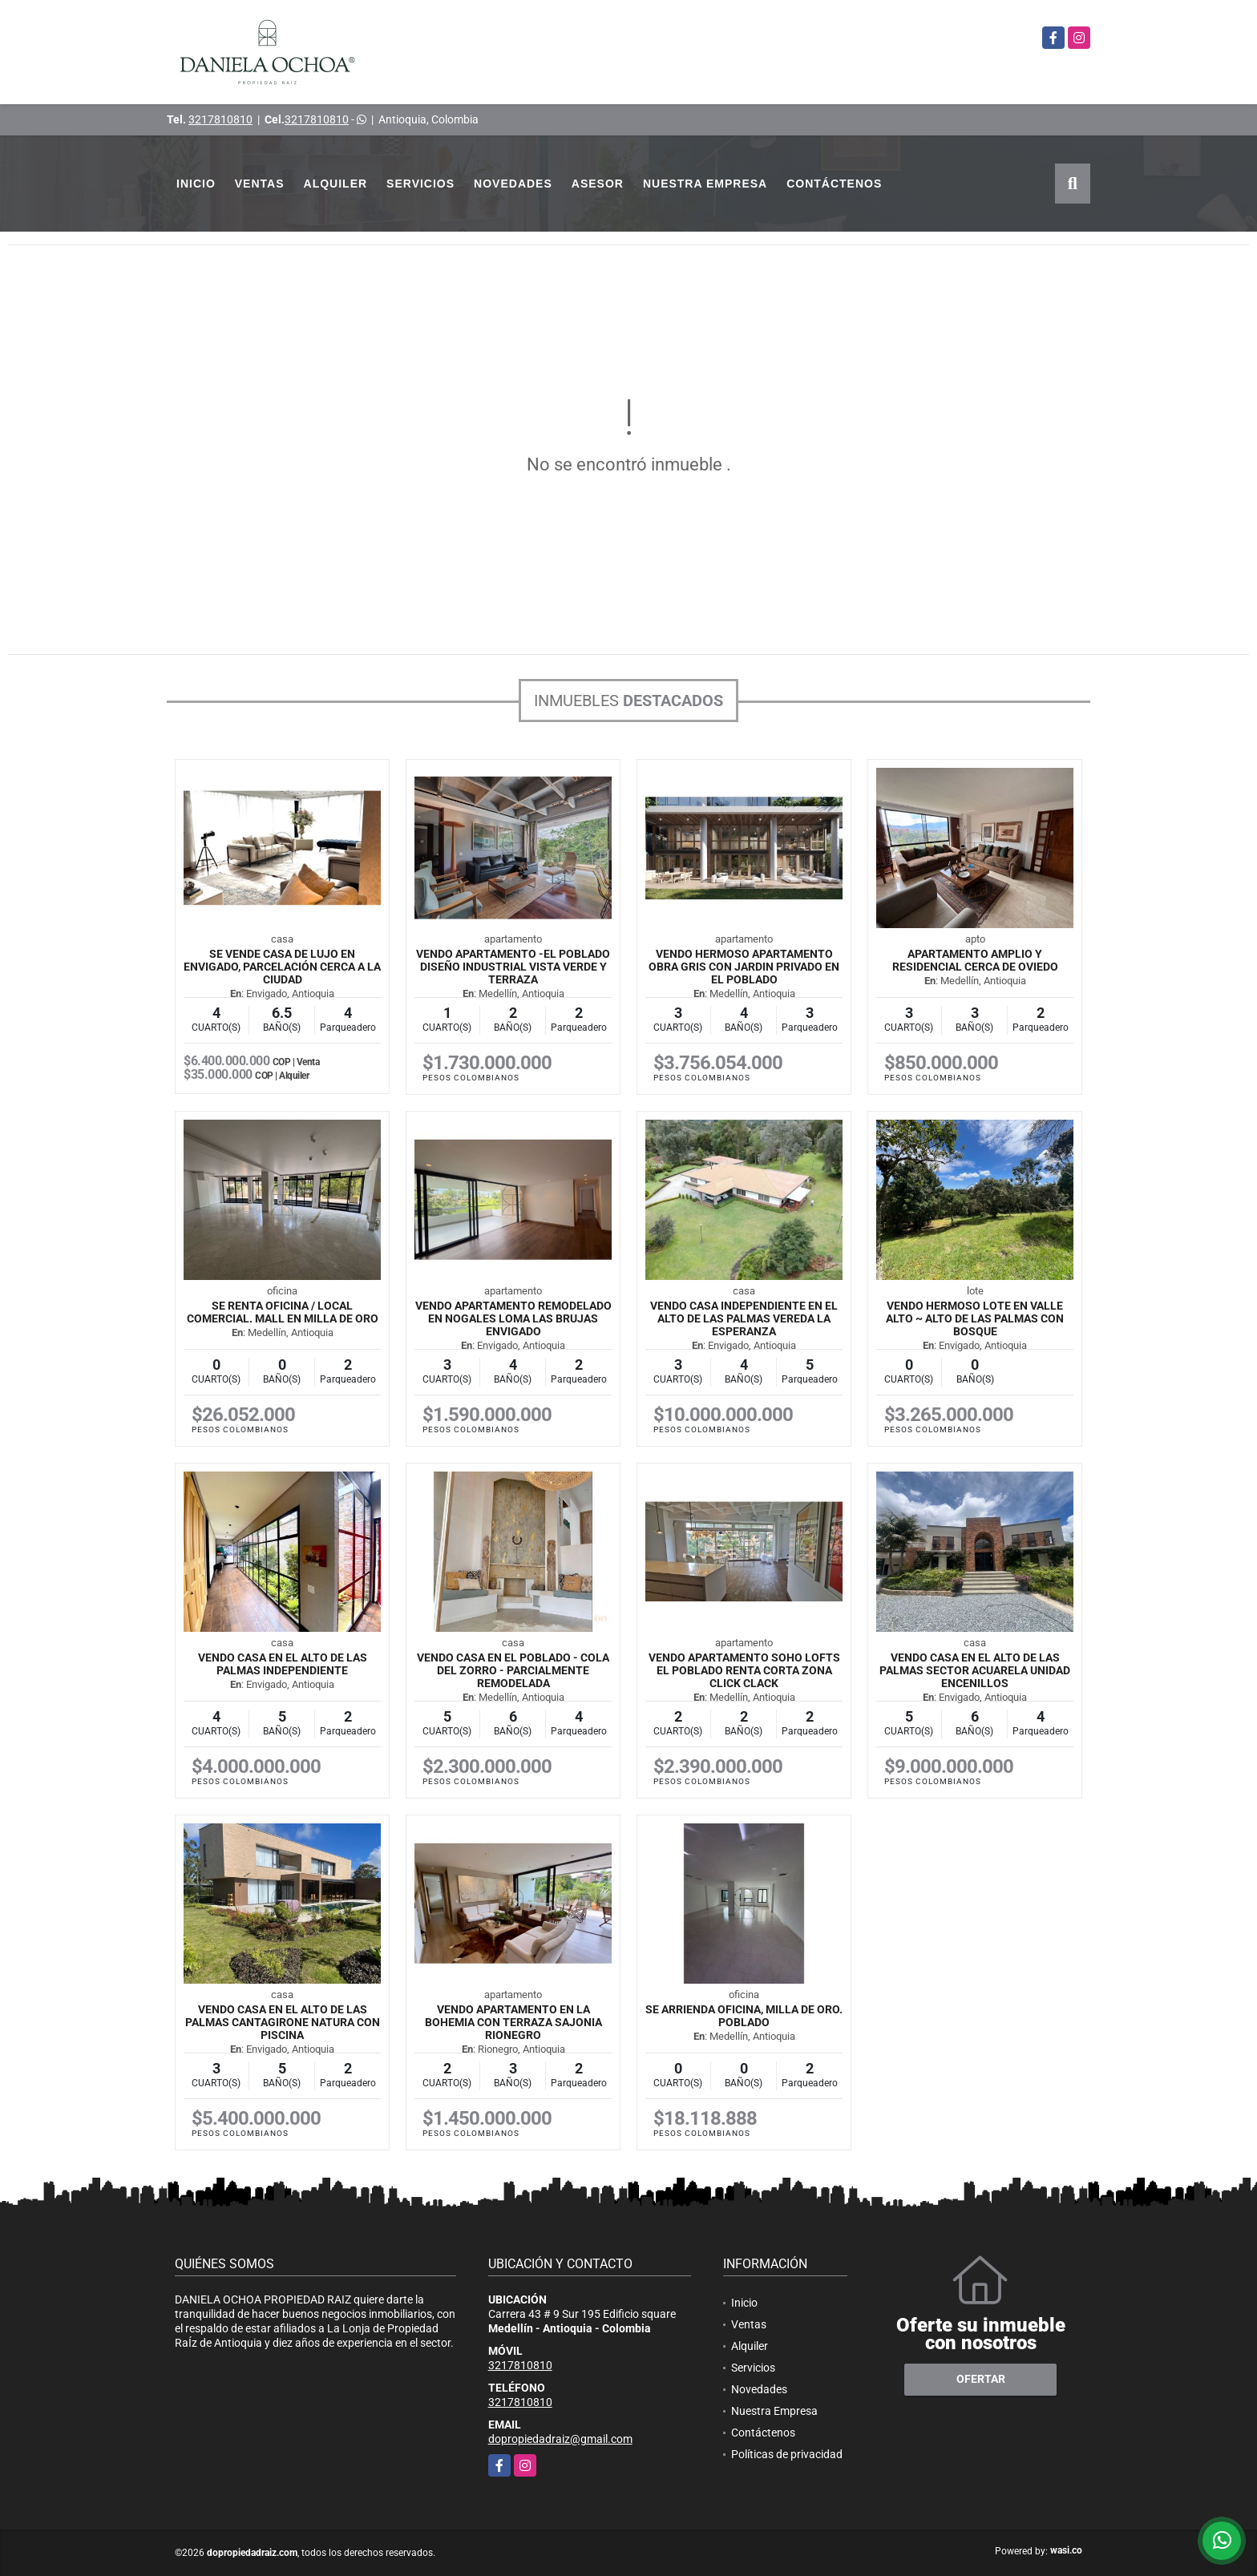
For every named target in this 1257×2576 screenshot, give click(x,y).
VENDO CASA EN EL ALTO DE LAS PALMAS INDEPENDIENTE (282, 1664)
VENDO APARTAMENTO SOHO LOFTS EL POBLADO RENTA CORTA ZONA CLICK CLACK (744, 1670)
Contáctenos (834, 183)
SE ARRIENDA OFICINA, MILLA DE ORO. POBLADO (744, 2016)
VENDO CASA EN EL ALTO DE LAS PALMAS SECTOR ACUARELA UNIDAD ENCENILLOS (974, 1670)
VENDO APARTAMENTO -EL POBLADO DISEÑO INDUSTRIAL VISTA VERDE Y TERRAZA (513, 966)
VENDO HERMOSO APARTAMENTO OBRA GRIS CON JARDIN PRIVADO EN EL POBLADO (744, 966)
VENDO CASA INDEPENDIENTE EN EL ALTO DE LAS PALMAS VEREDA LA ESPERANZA (744, 1318)
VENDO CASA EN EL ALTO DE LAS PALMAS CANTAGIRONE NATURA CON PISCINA (282, 2022)
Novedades (513, 183)
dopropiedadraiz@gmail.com (560, 2439)
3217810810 (220, 119)
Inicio (196, 183)
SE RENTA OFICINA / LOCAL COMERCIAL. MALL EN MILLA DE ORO (282, 1312)
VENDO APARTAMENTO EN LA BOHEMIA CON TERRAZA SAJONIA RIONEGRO (513, 2022)
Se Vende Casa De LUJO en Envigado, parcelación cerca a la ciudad (282, 966)
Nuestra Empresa (705, 183)
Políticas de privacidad (787, 2454)
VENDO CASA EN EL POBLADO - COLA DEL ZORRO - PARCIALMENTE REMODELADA (513, 1670)
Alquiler (336, 183)
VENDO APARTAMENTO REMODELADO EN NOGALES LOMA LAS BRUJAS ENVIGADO (513, 1318)
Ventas (260, 183)
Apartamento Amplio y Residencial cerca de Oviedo (975, 960)
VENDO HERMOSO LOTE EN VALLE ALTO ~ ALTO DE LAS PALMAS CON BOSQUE (975, 1318)
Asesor (598, 183)
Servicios (420, 183)
